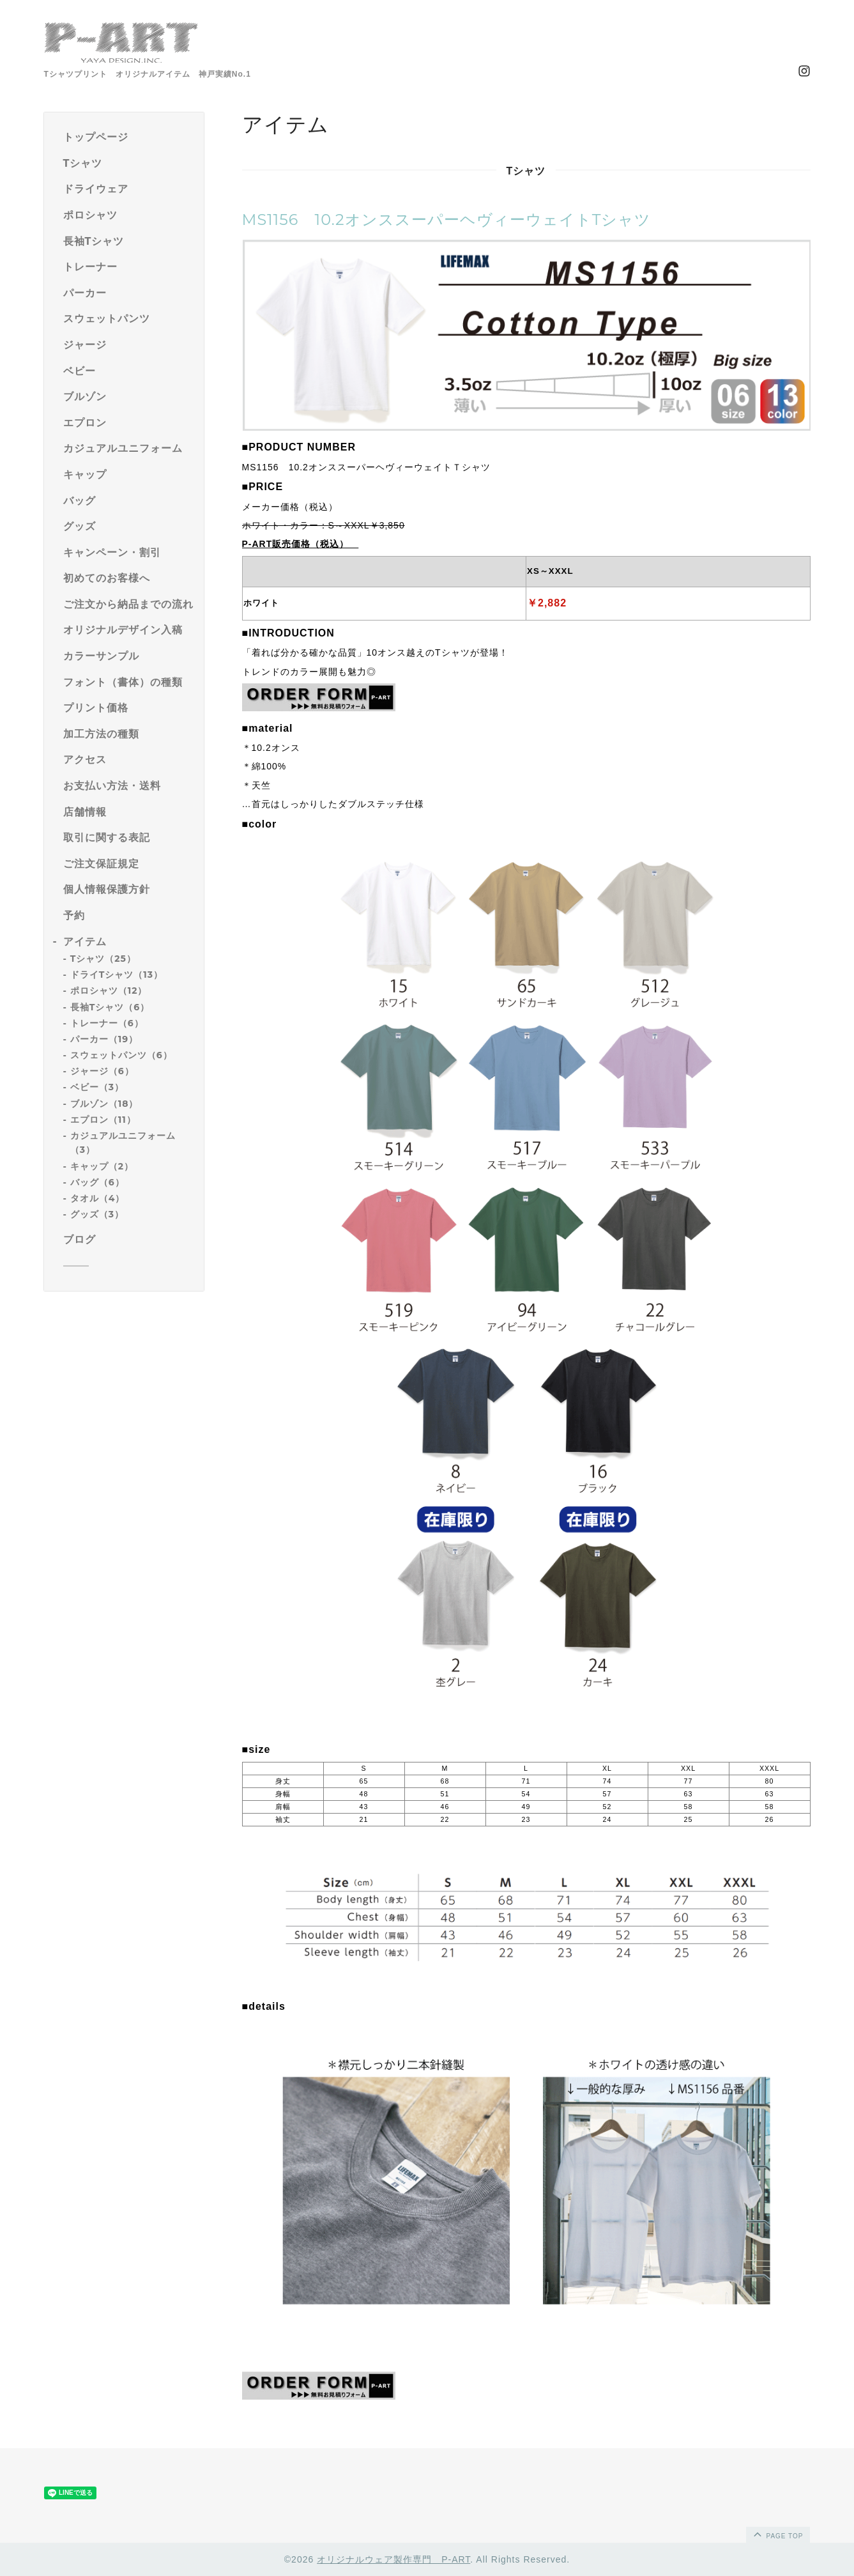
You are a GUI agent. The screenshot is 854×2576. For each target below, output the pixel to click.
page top (777, 2533)
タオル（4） (97, 1198)
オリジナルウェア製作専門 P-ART (393, 2559)
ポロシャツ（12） (109, 990)
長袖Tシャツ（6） (110, 1007)
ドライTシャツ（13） (116, 974)
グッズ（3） (97, 1214)
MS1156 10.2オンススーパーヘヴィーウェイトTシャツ (447, 219)
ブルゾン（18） (104, 1103)
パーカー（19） (104, 1039)
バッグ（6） (97, 1182)
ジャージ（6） (102, 1071)
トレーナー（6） (107, 1023)
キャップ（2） (101, 1166)
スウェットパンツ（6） (121, 1055)
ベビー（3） (97, 1087)
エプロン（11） (103, 1119)
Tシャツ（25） (103, 958)
